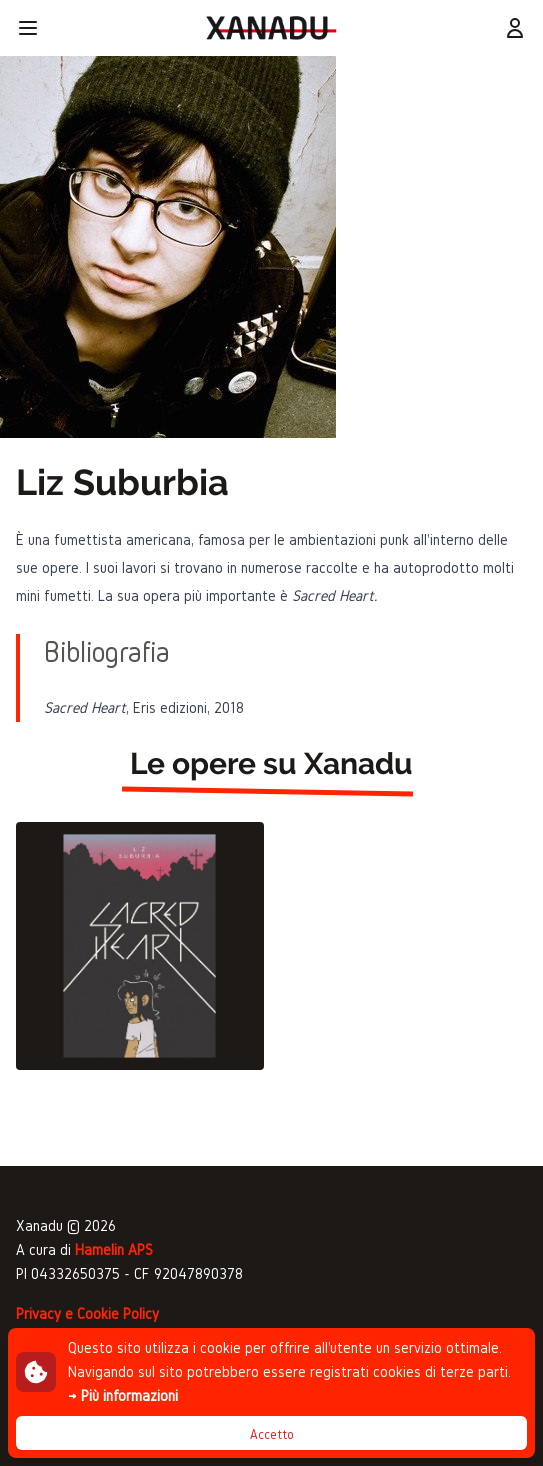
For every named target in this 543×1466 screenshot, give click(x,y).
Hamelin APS (114, 1249)
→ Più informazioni (123, 1395)
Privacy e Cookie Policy (87, 1313)
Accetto (272, 1434)
